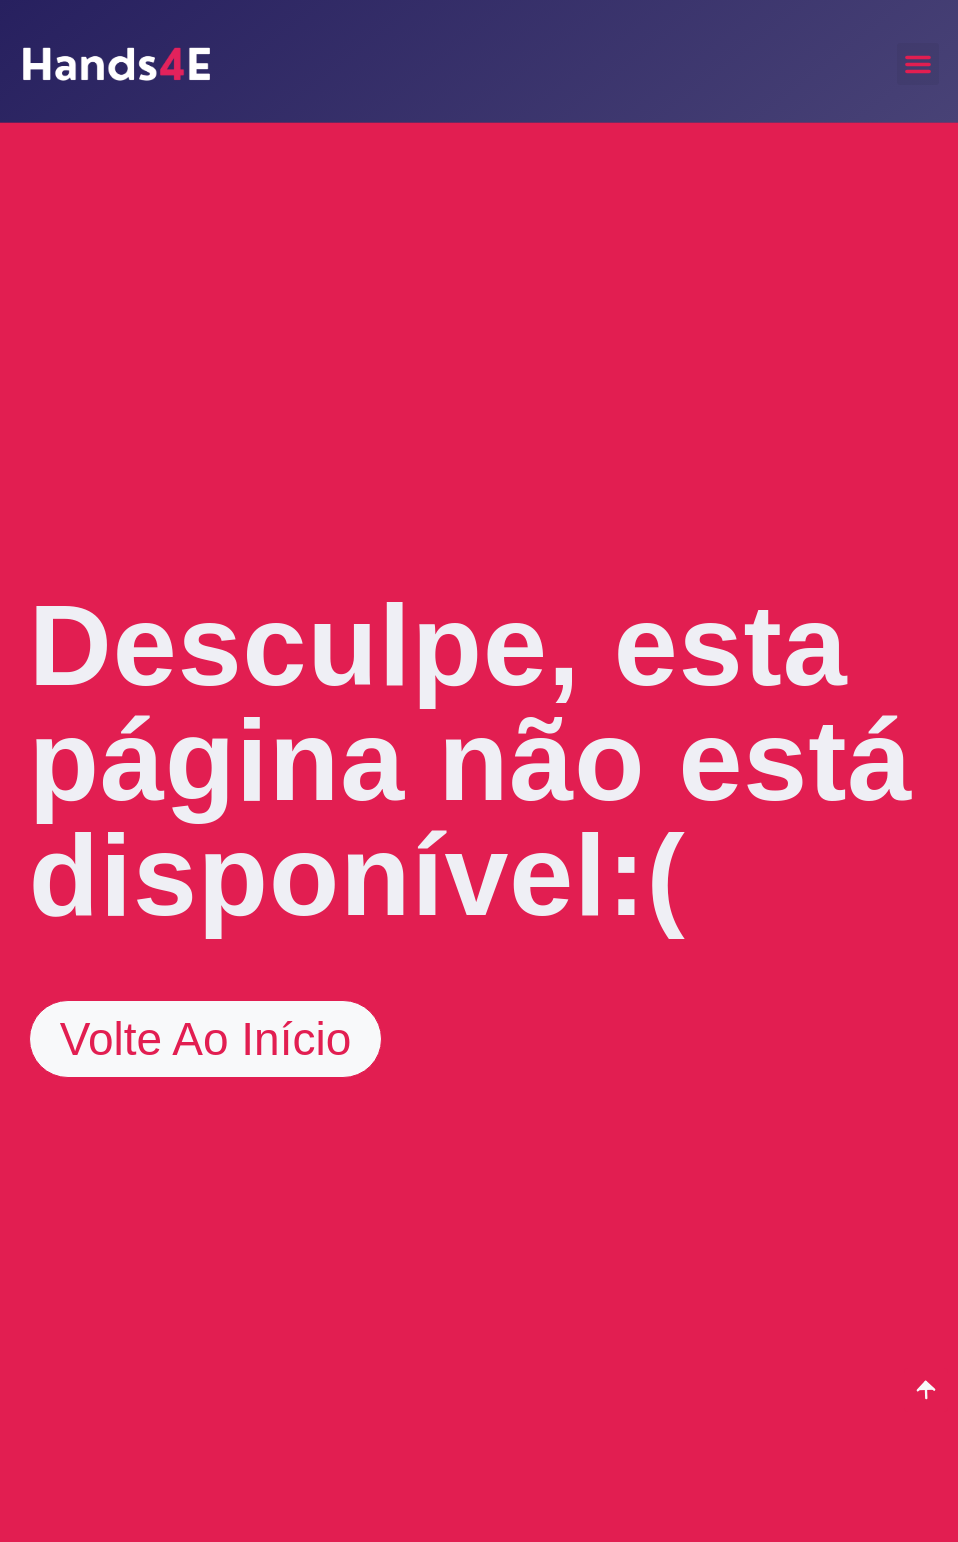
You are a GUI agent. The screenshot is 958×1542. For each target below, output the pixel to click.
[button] (918, 64)
